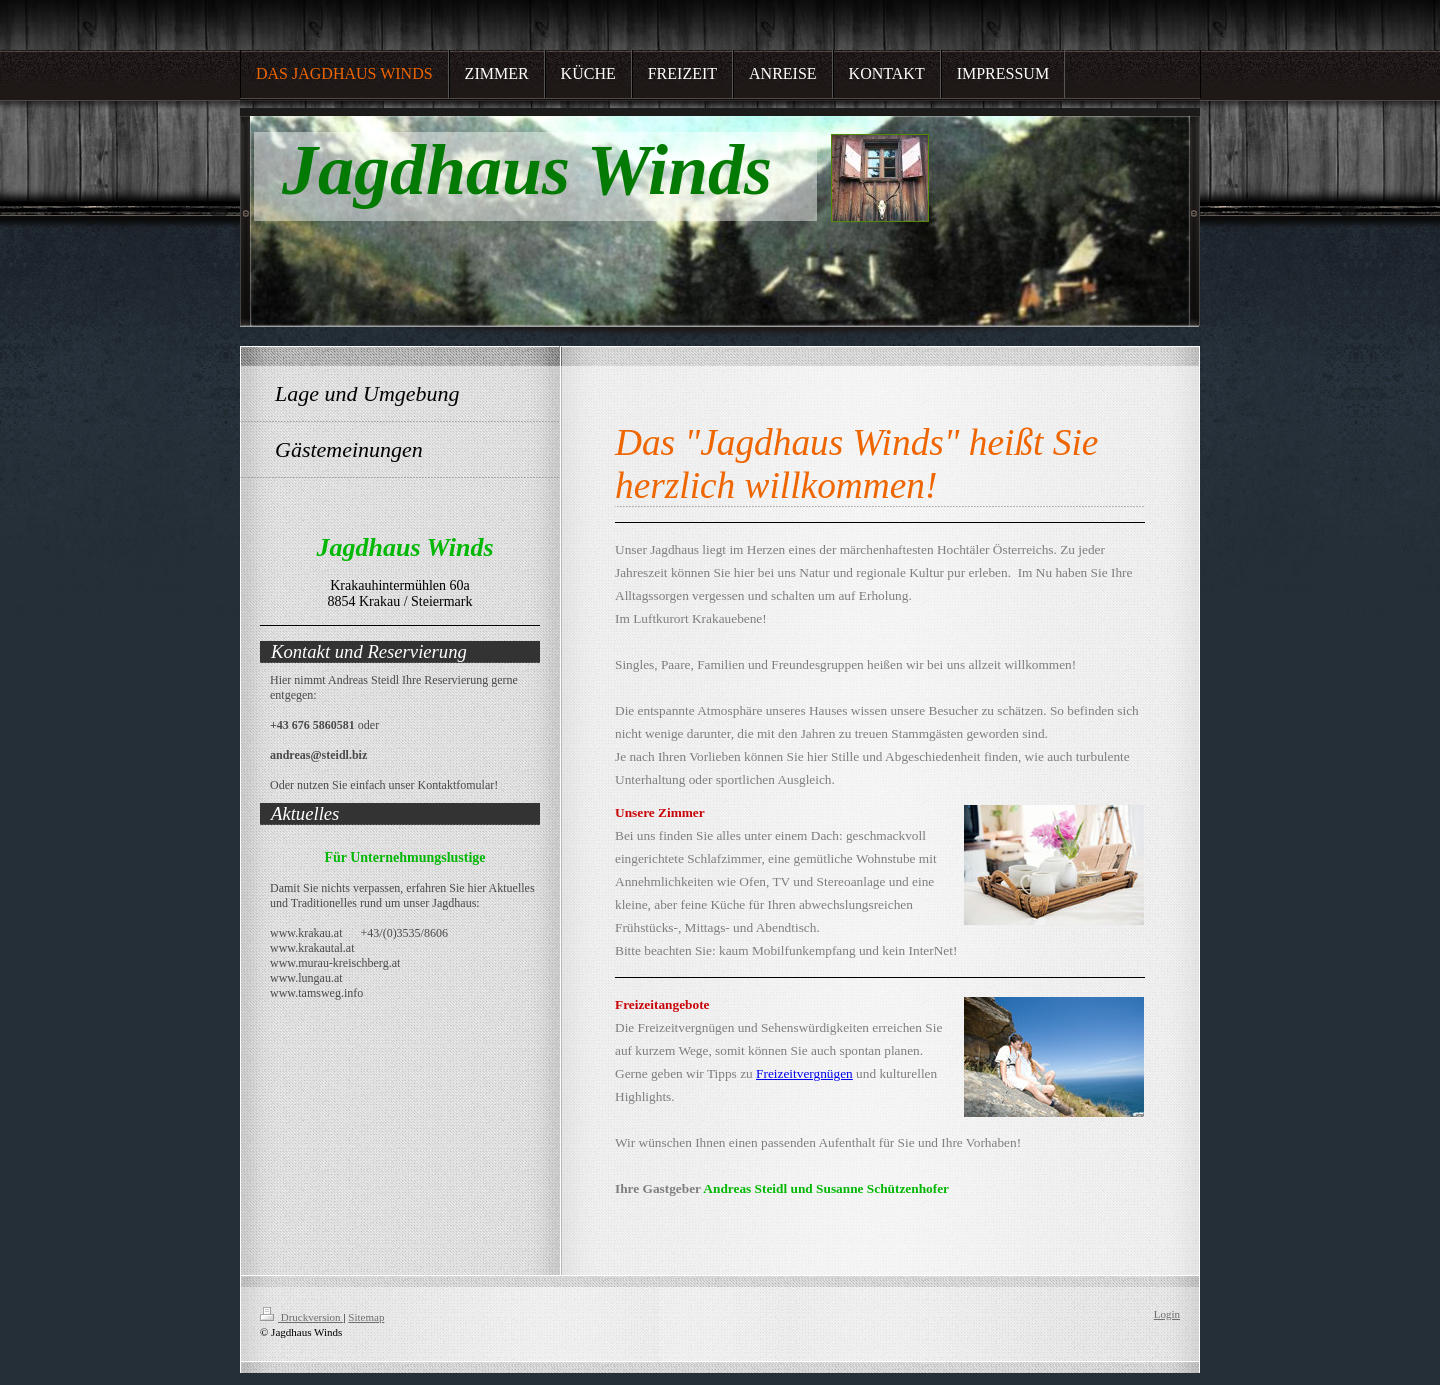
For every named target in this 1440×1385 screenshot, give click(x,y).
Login (1167, 1314)
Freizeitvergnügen (804, 1073)
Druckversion (301, 1317)
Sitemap (366, 1317)
